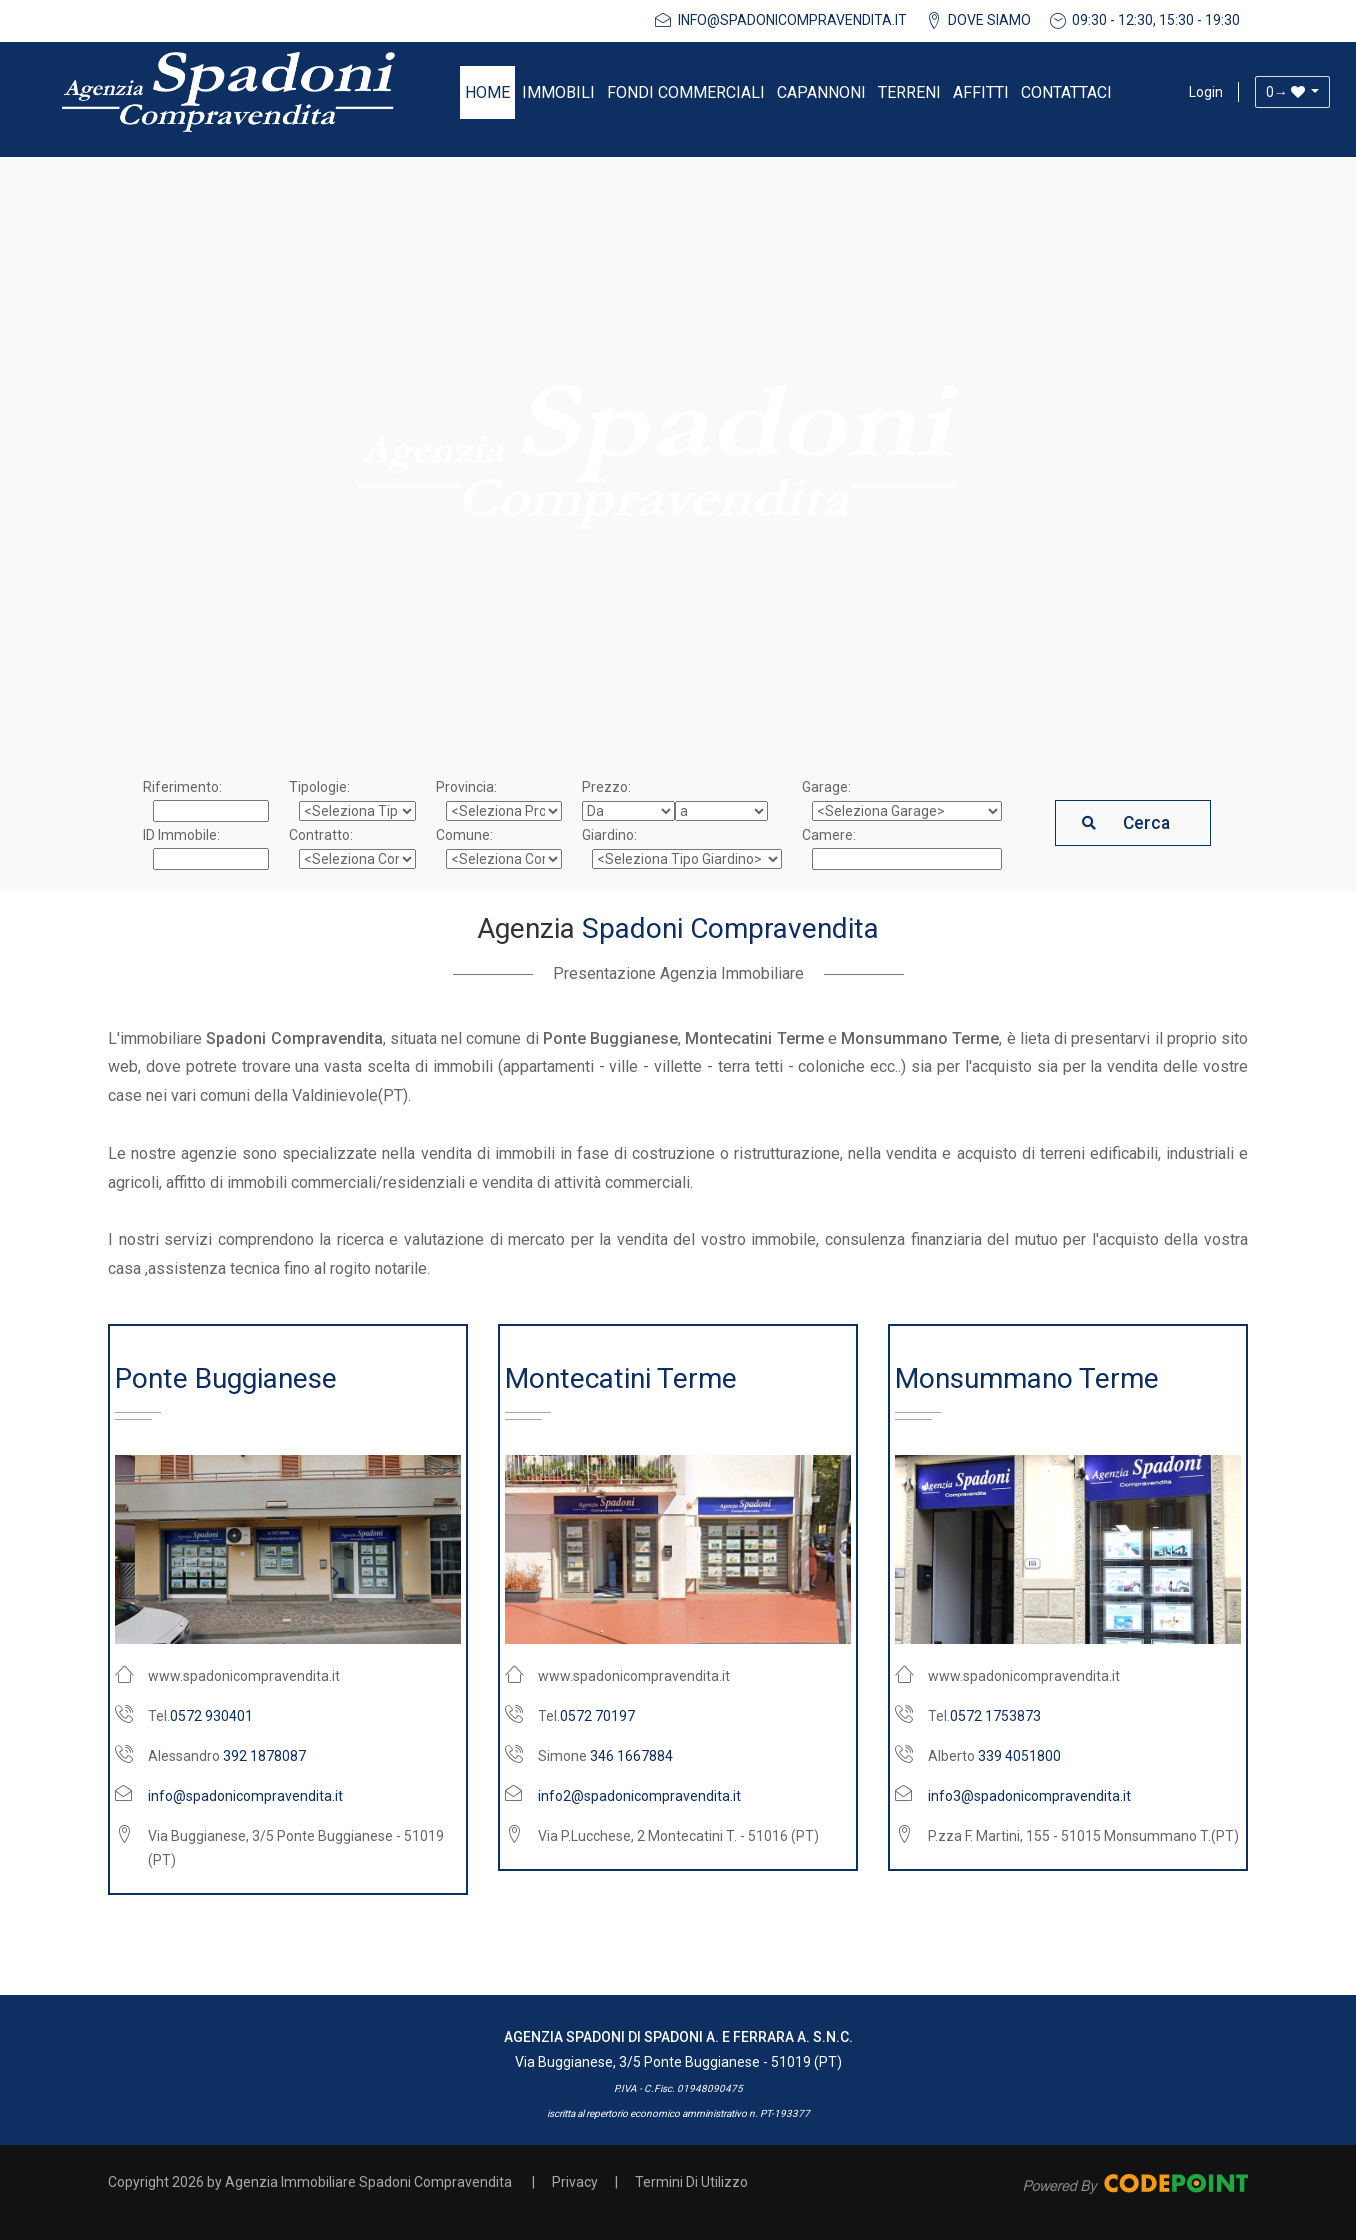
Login (1206, 92)
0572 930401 (211, 1716)
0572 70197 (597, 1716)
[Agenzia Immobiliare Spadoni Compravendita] (228, 92)
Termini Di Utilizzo (691, 2182)
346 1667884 (631, 1756)
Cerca (1146, 823)
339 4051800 (1019, 1756)
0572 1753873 (995, 1716)
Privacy (575, 2182)
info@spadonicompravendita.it (792, 20)
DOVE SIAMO (989, 20)
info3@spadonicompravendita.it (1029, 1796)
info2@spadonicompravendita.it (639, 1796)
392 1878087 (264, 1756)
